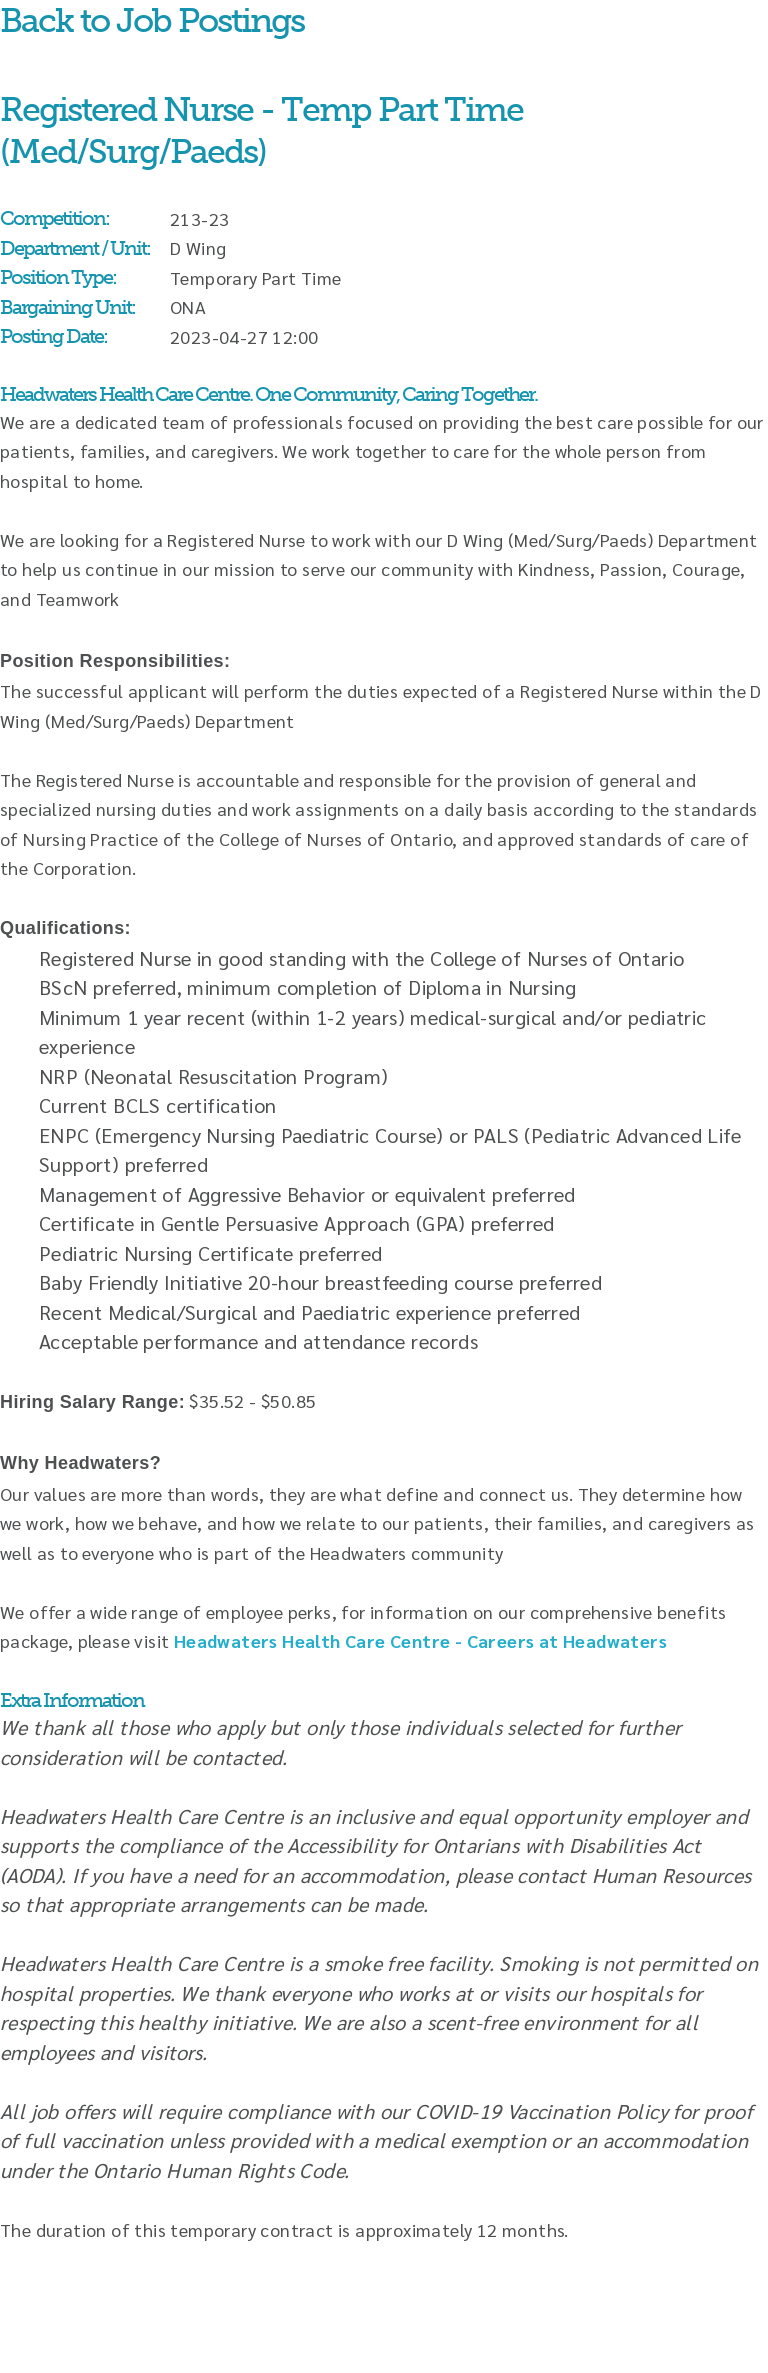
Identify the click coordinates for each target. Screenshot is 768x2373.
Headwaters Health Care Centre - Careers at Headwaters (420, 1640)
